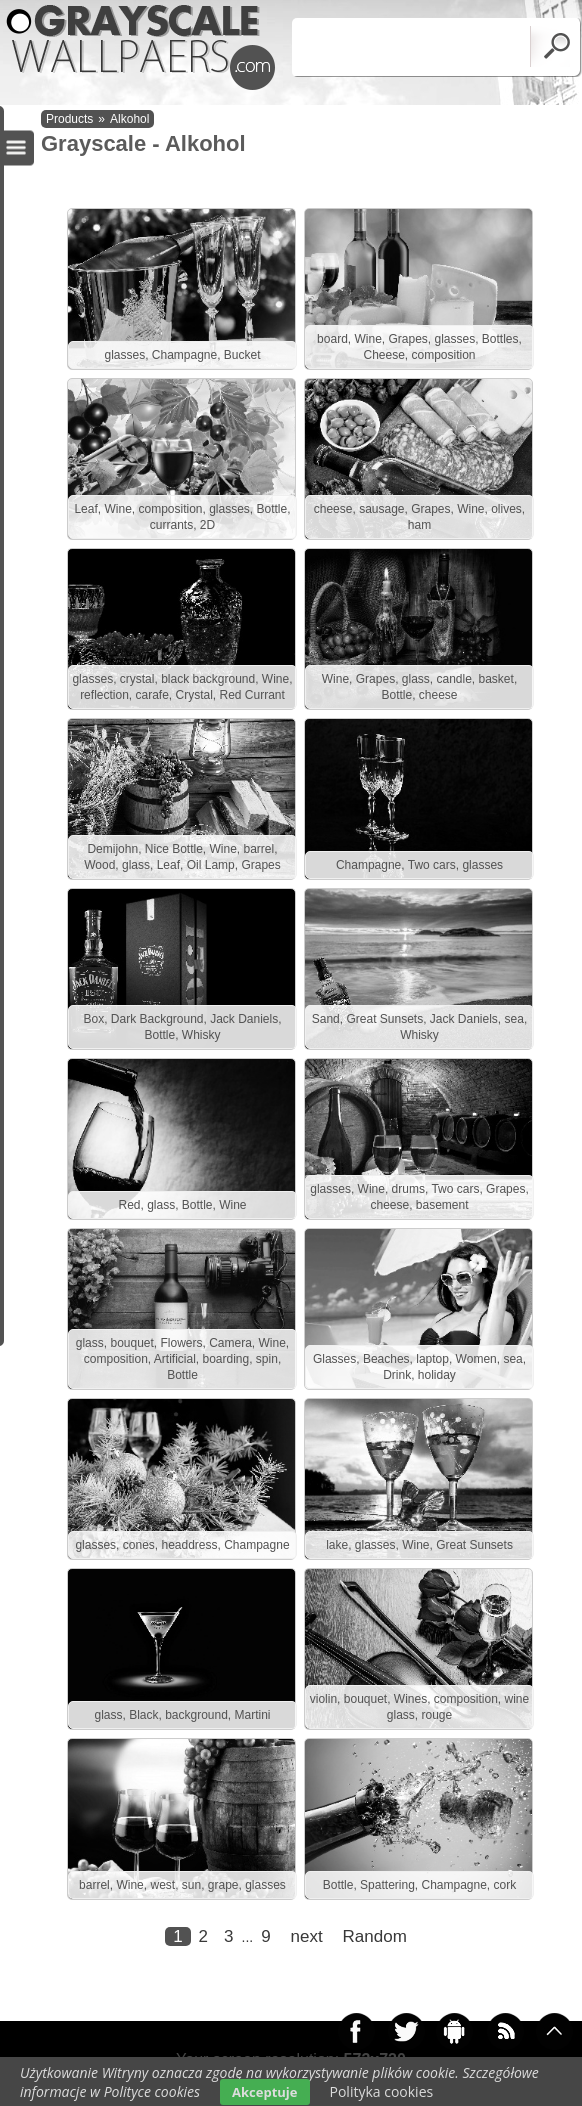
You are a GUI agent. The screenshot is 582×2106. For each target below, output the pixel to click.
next (307, 1936)
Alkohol (129, 119)
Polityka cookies (382, 2091)
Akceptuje (264, 2092)
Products (69, 119)
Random (375, 1936)
